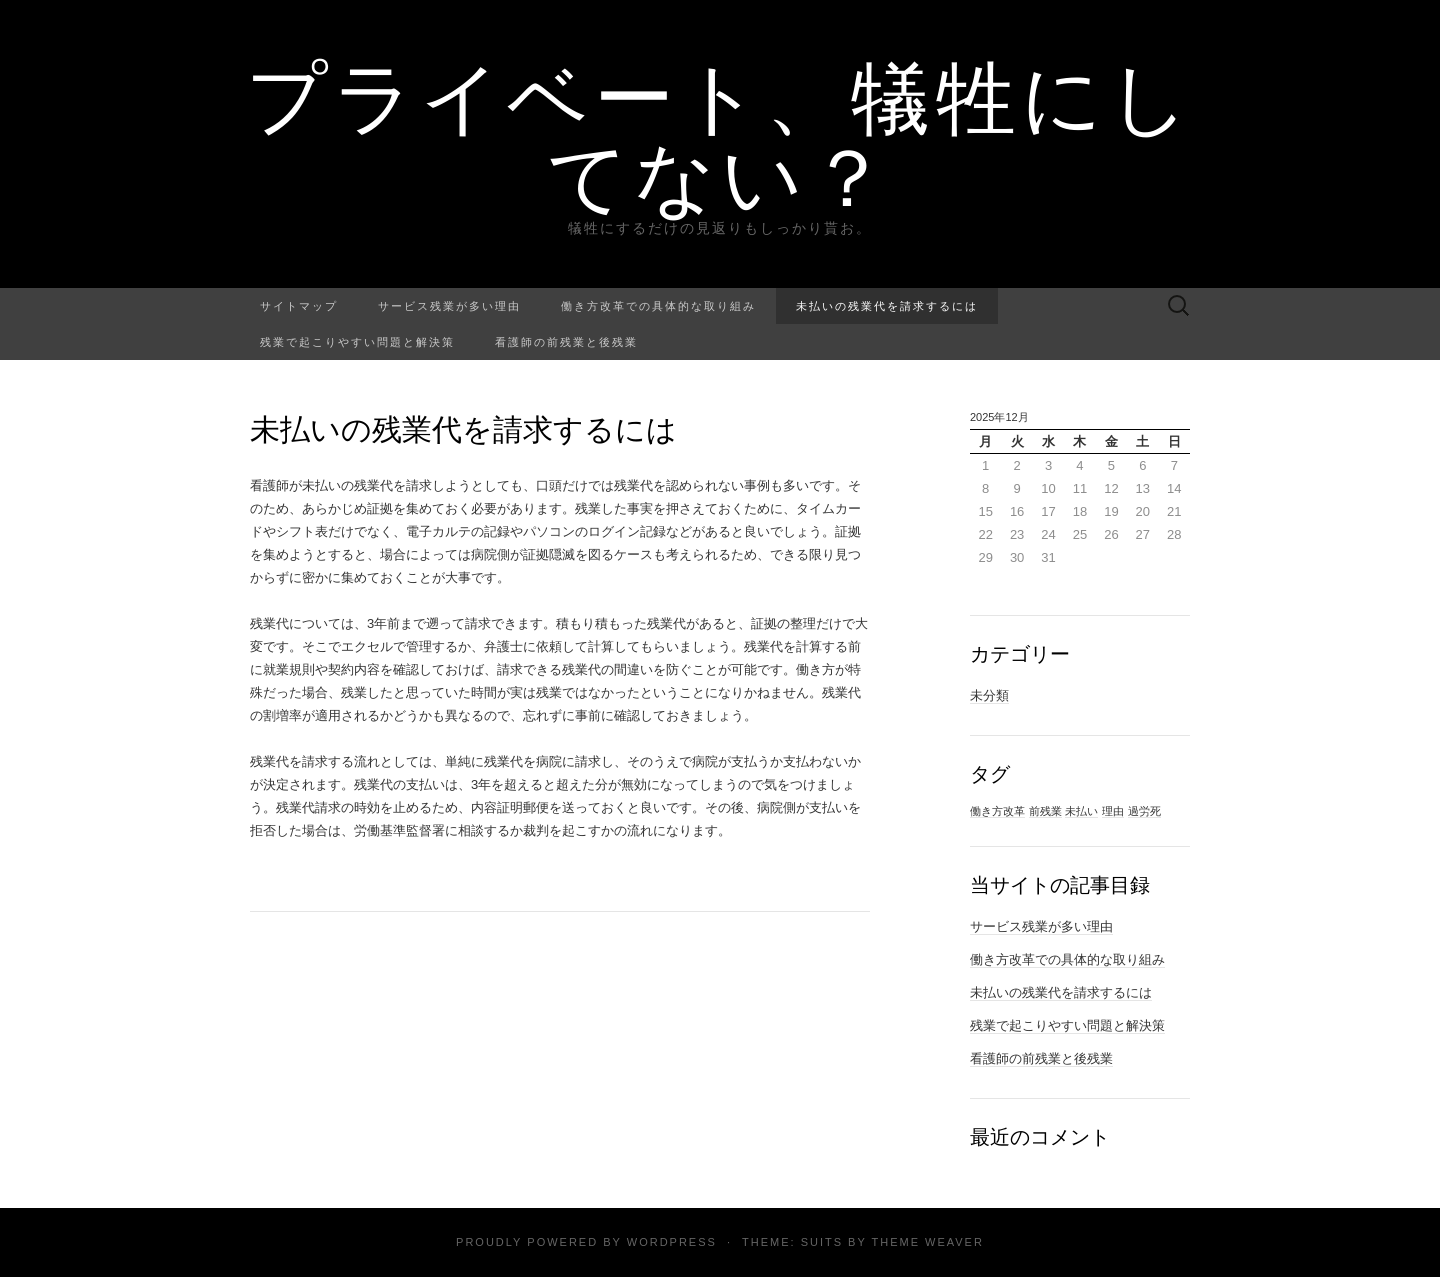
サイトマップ (299, 305)
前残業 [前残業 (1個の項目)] (1045, 811)
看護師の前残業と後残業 (566, 341)
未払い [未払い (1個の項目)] (1081, 811)
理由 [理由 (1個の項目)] (1113, 811)
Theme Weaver (927, 1242)
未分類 (989, 695)
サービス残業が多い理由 (449, 305)
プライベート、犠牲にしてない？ (720, 135)
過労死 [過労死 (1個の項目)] (1144, 811)
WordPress (672, 1242)
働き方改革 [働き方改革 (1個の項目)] (997, 811)
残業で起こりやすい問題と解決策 (357, 341)
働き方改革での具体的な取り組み (658, 305)
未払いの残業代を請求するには (887, 305)
